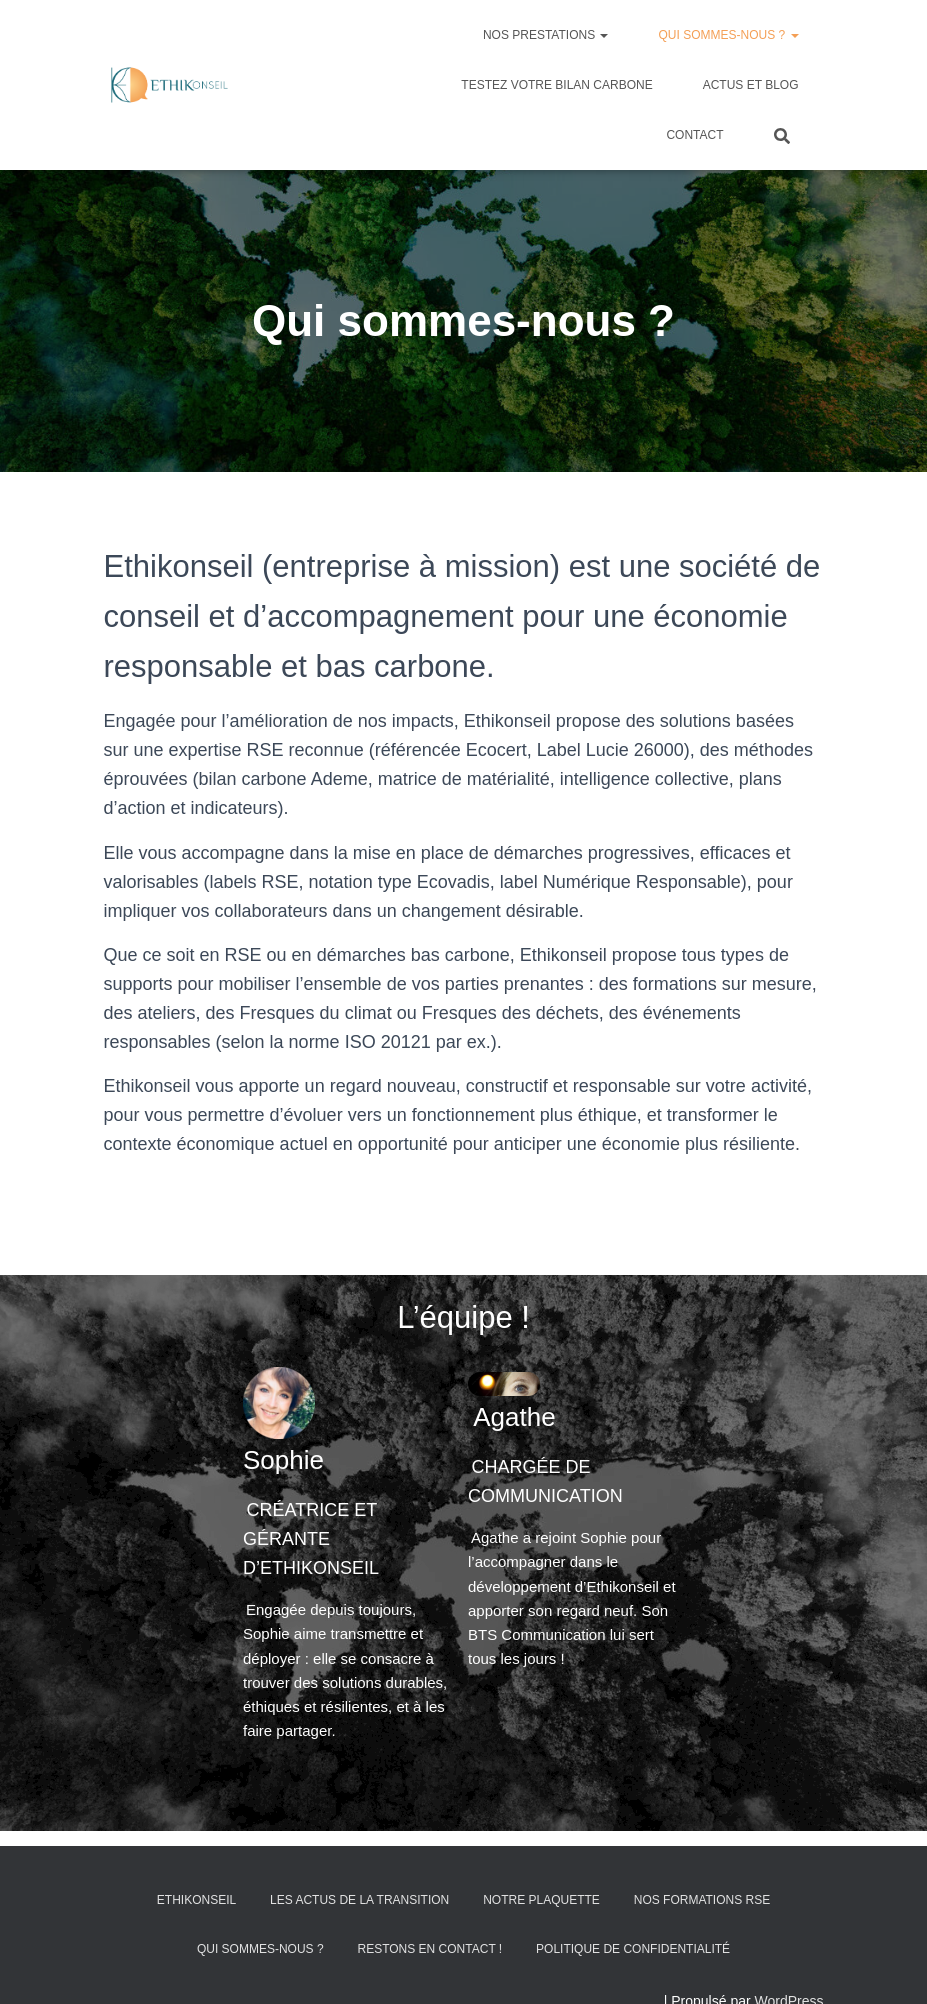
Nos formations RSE (702, 1948)
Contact (694, 135)
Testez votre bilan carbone (556, 85)
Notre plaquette (541, 1948)
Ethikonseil (196, 1948)
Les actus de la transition (359, 1948)
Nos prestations (546, 35)
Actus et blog (751, 85)
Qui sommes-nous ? (728, 35)
